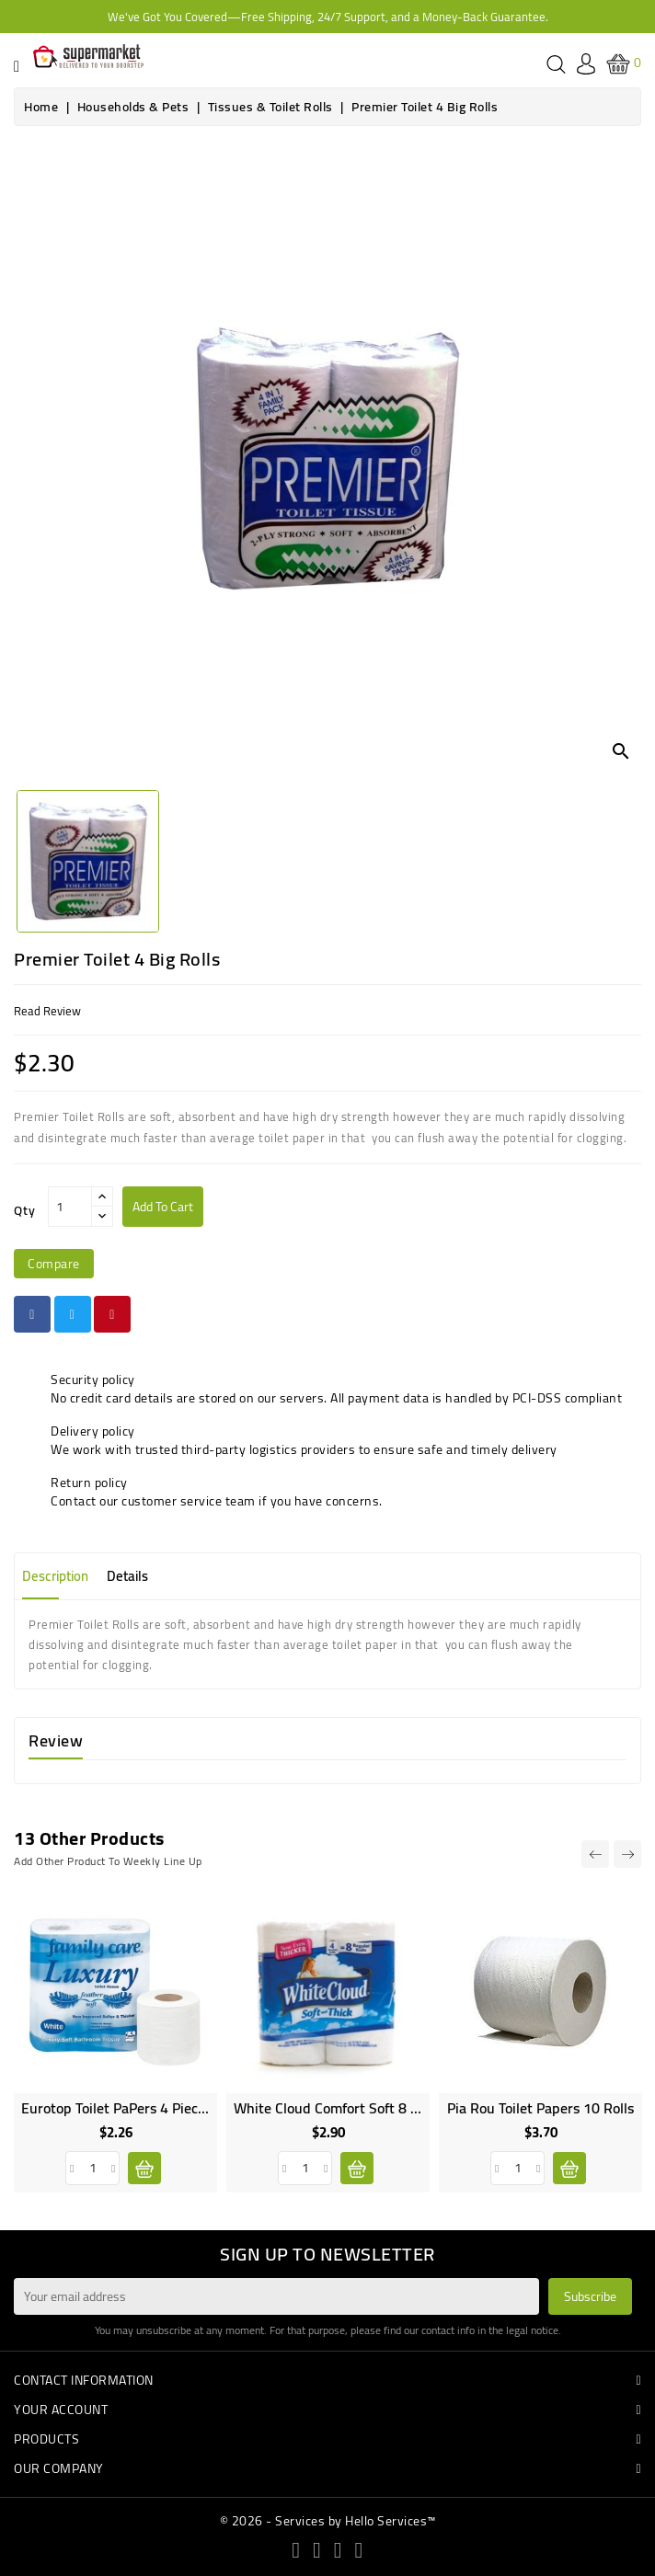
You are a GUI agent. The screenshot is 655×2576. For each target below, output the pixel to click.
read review (47, 1011)
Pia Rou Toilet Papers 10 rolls (540, 2108)
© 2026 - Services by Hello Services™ (328, 2521)
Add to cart (162, 1207)
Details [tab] (127, 1576)
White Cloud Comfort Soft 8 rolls (337, 2108)
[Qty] (70, 1206)
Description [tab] (55, 1576)
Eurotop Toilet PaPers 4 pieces (116, 2108)
